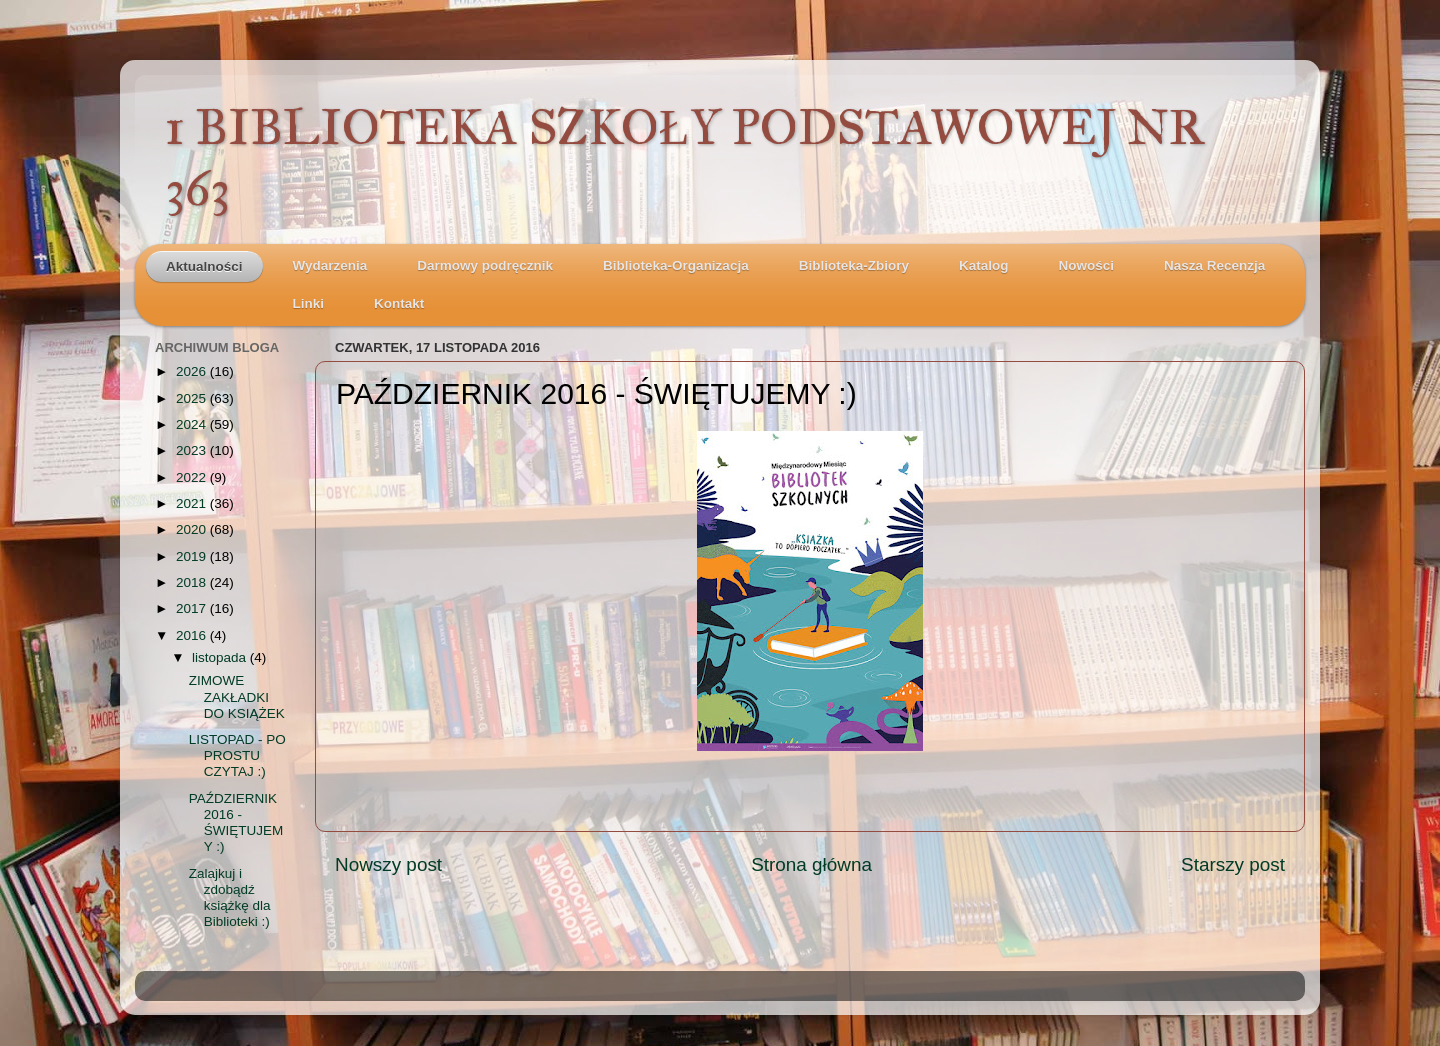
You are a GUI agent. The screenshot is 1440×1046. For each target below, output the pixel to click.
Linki (309, 303)
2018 (193, 582)
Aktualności (204, 266)
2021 (193, 503)
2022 (193, 477)
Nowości (1086, 265)
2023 (193, 450)
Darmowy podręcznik (485, 265)
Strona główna (811, 864)
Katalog (984, 265)
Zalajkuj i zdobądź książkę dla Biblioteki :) (230, 898)
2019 (193, 556)
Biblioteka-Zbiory (854, 265)
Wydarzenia (330, 265)
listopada (221, 657)
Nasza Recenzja (1214, 265)
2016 (193, 635)
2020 (193, 529)
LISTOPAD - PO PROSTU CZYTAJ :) (237, 755)
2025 (193, 398)
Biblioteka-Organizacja (676, 265)
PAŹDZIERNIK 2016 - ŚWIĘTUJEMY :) (236, 823)
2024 (193, 424)
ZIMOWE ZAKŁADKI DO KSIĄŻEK (237, 696)
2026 (193, 371)
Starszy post (1233, 864)
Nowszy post (388, 864)
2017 (193, 608)
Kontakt (399, 303)
